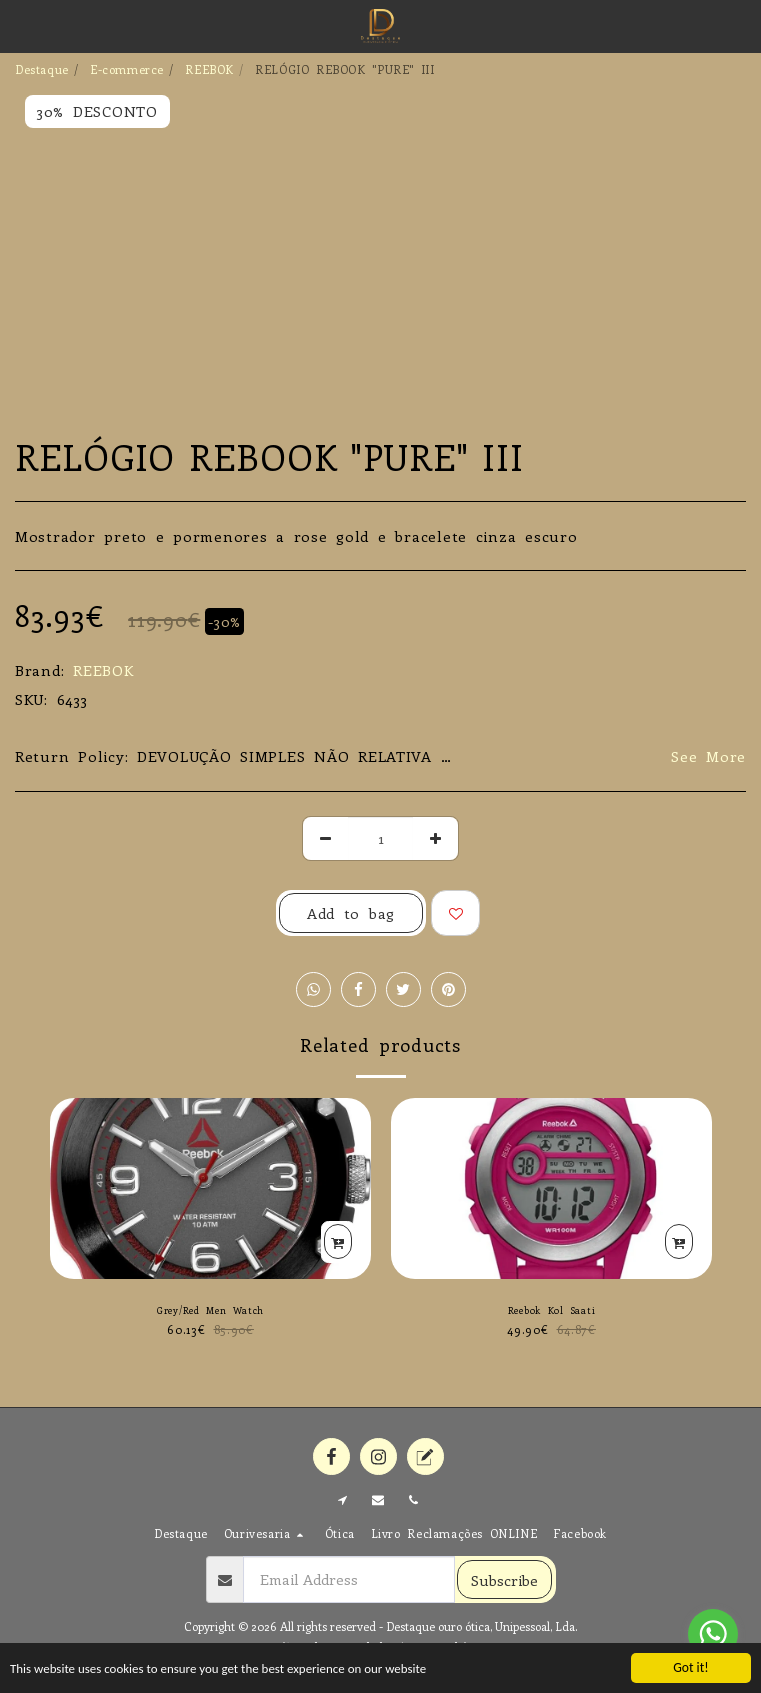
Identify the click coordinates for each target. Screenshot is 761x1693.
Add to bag (351, 913)
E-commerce (127, 69)
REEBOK (209, 69)
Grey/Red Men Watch (210, 1310)
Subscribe (504, 1580)
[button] (22, 25)
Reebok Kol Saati (552, 1310)
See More (708, 756)
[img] (551, 1188)
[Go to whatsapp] (713, 1634)
